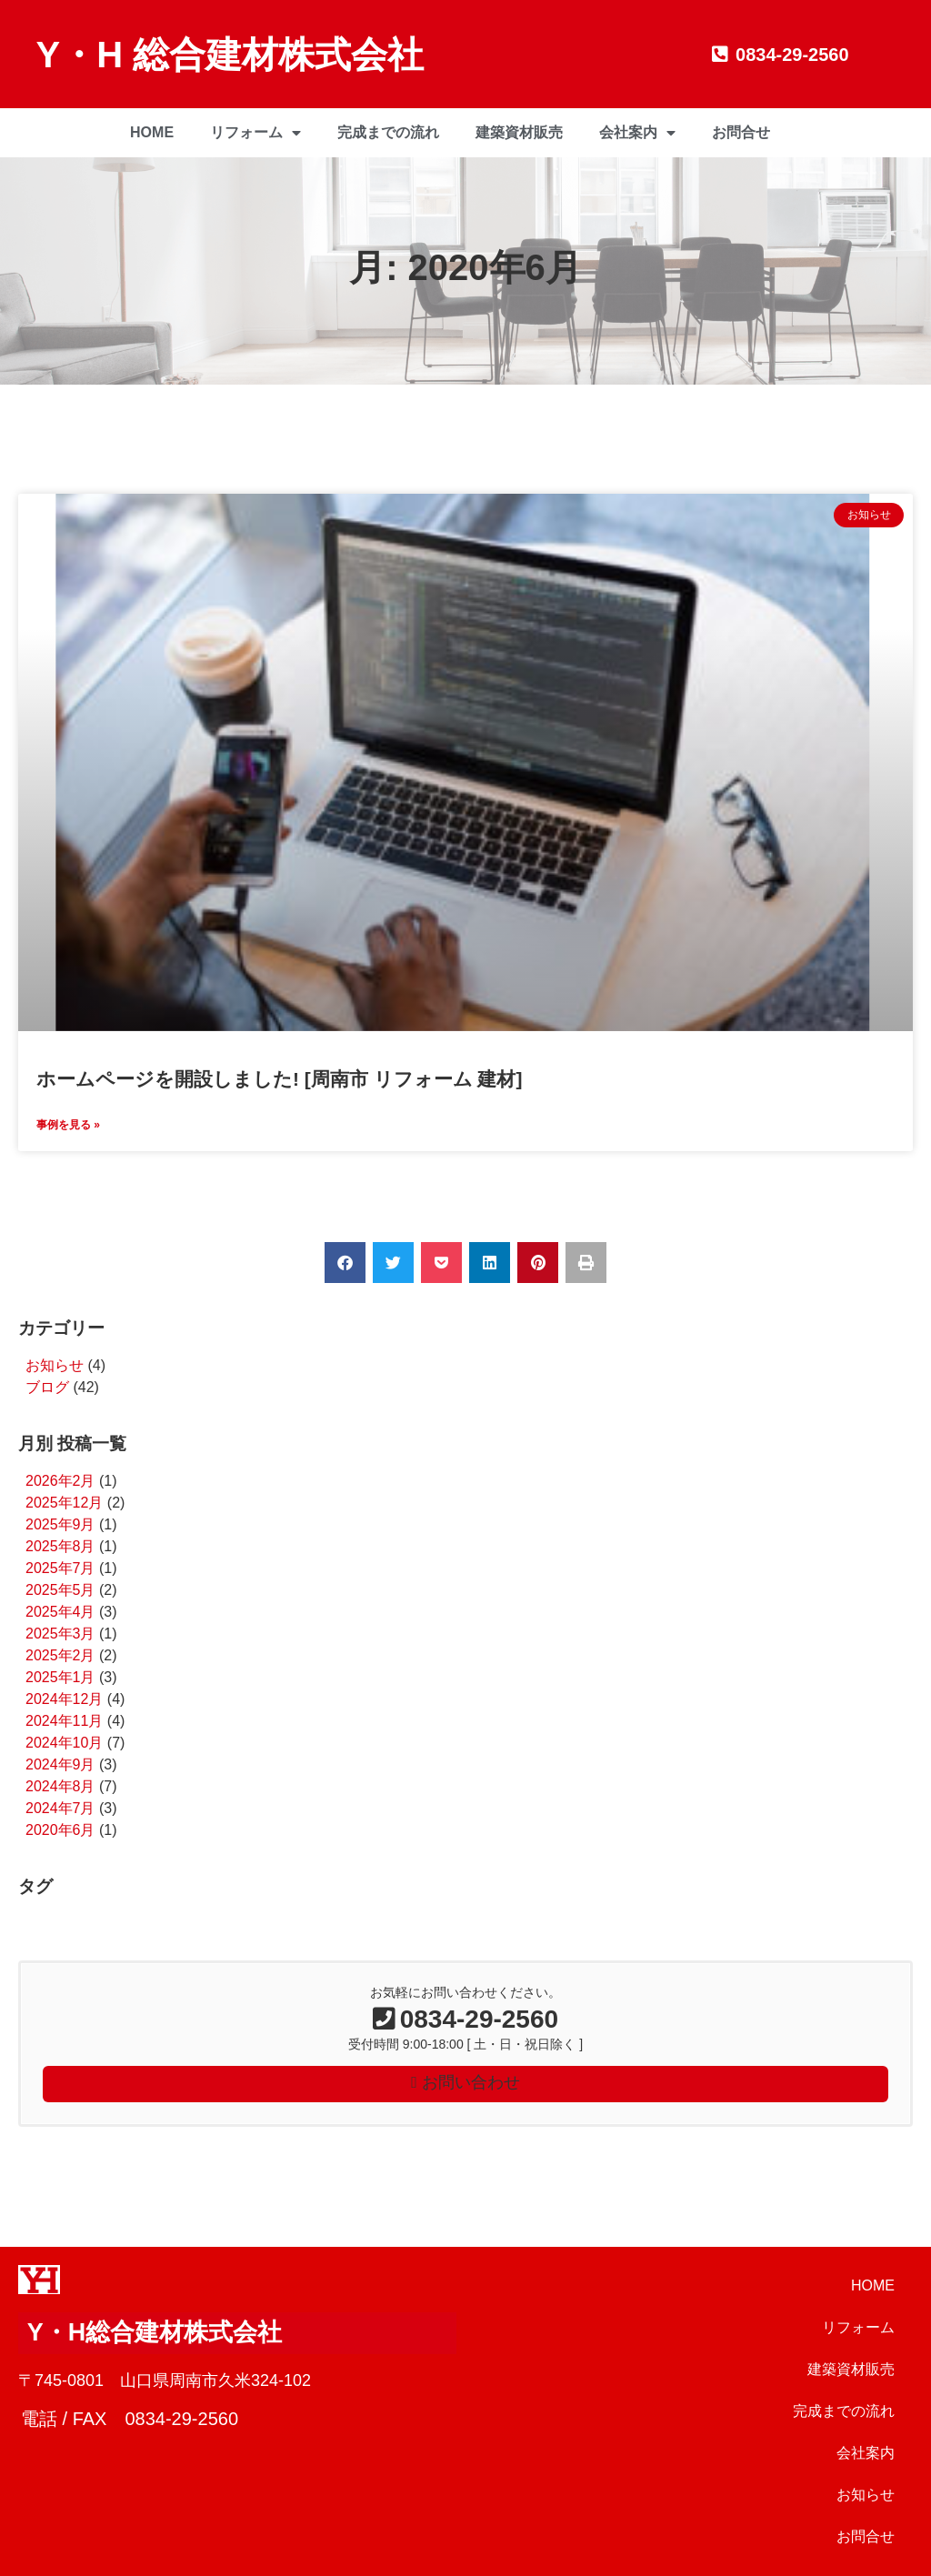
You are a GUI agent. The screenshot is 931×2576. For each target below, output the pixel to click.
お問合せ (741, 132)
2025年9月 (60, 1524)
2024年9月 (60, 1764)
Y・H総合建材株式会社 (155, 2332)
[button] (345, 1262)
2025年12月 (64, 1502)
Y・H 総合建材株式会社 (230, 55)
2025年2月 (60, 1655)
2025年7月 (60, 1568)
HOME (152, 132)
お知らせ (54, 1365)
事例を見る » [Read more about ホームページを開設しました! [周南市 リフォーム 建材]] (68, 1124)
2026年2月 (60, 1480)
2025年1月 (60, 1677)
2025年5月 (60, 1590)
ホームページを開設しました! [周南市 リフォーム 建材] (279, 1078)
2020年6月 (60, 1830)
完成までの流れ (388, 132)
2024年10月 (64, 1742)
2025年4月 (60, 1611)
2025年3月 (60, 1633)
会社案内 (637, 132)
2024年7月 (60, 1808)
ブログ (47, 1387)
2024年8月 (60, 1786)
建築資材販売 (519, 132)
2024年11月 (64, 1721)
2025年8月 (60, 1546)
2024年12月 (64, 1699)
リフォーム (255, 132)
